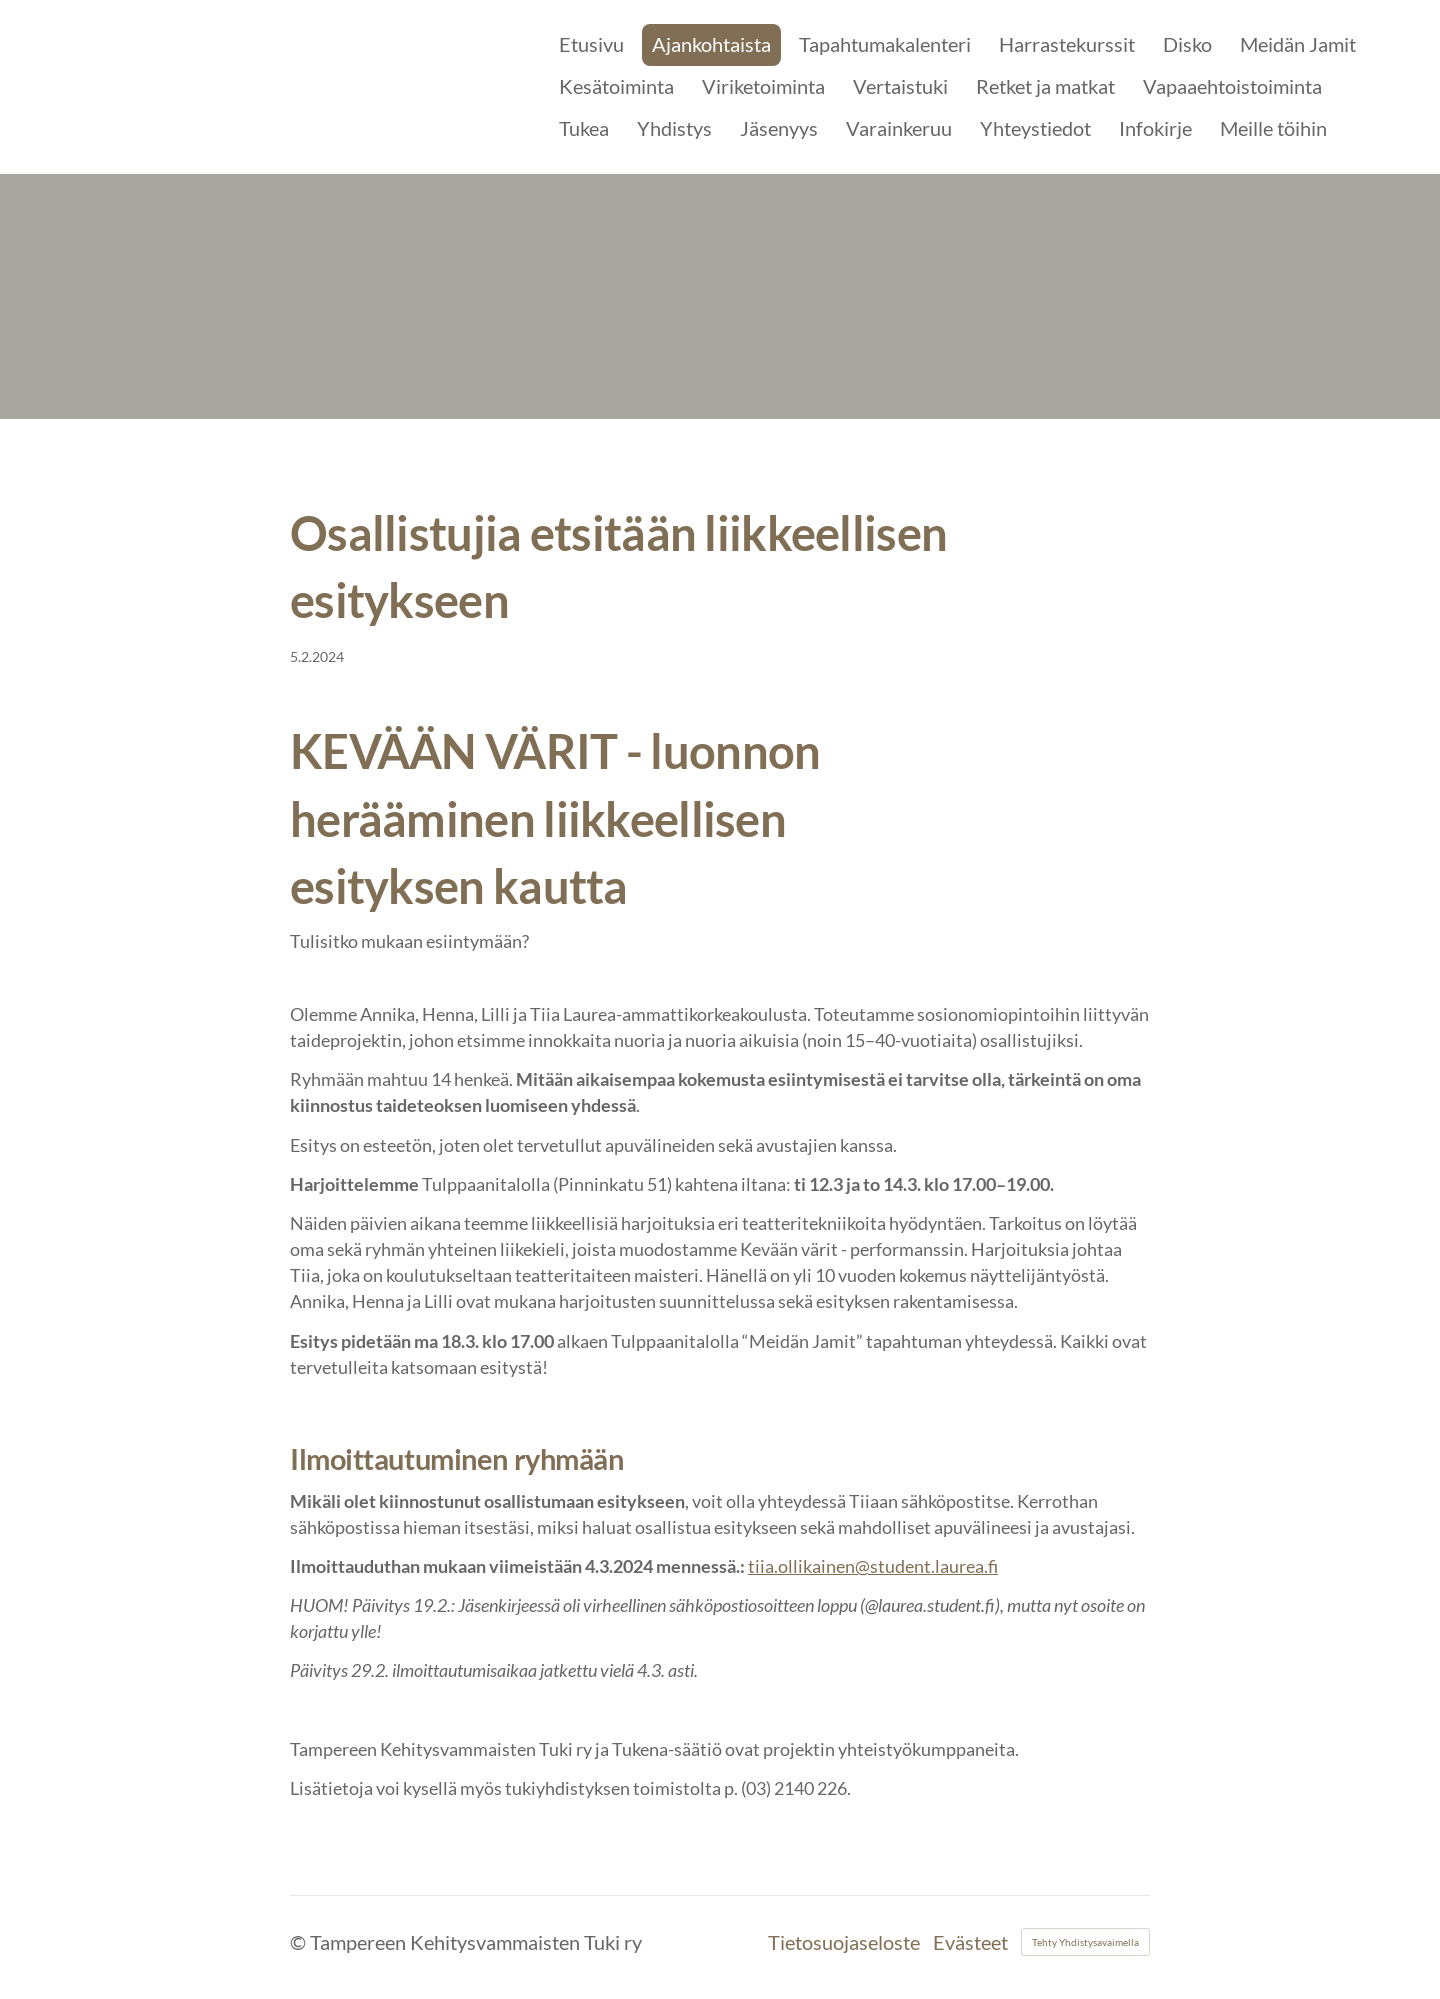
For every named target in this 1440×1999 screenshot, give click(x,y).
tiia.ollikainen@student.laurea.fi (873, 1566)
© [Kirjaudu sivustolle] (300, 1942)
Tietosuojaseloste (844, 1942)
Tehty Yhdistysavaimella (1085, 1942)
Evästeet (970, 1942)
